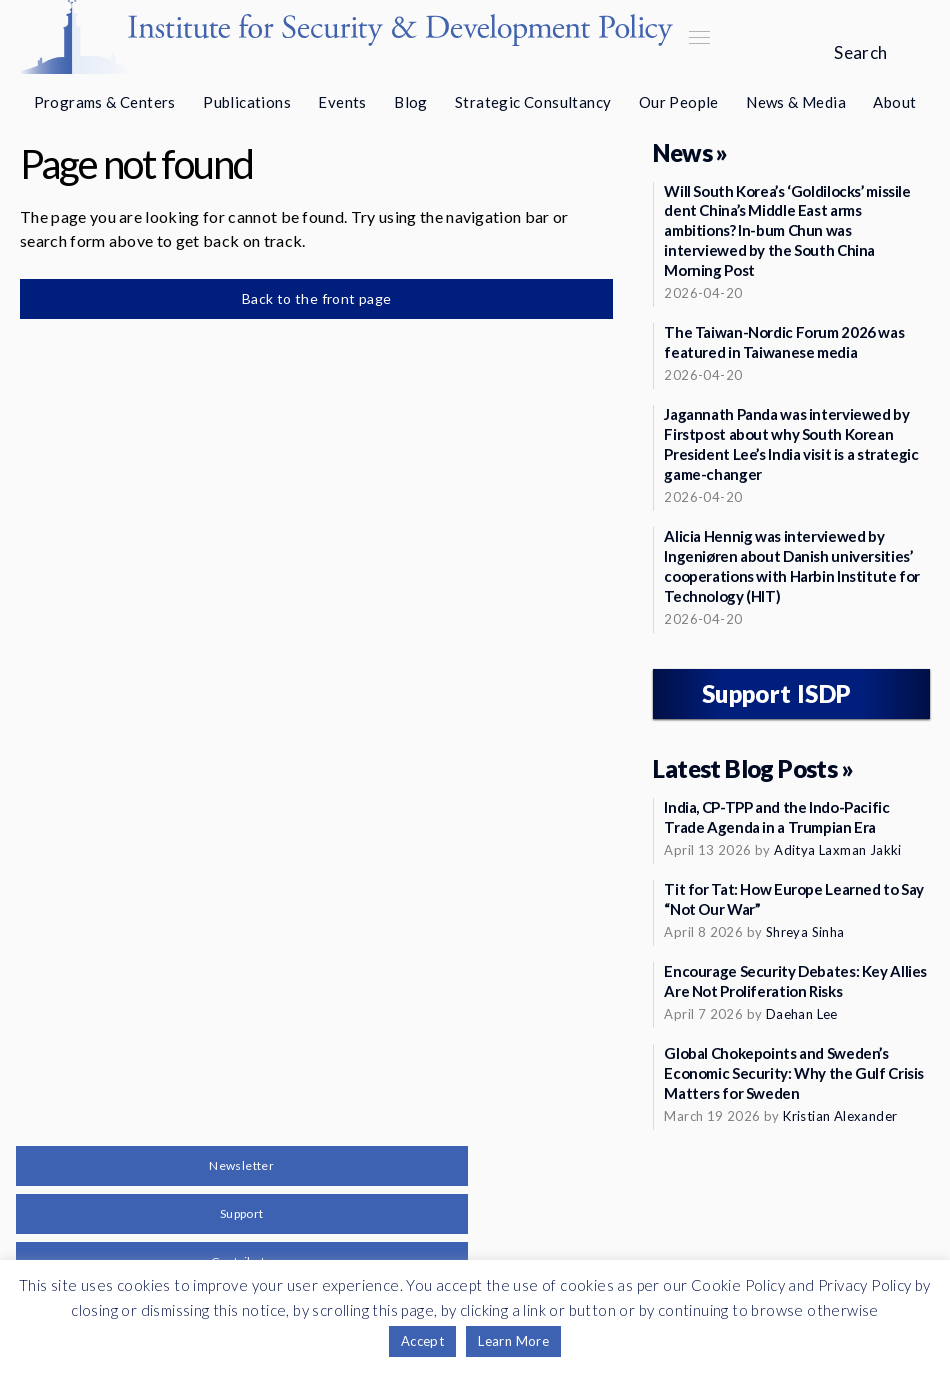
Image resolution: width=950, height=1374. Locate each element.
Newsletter (241, 1165)
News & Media (796, 102)
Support (242, 1213)
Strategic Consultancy (533, 102)
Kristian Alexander (840, 1116)
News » (690, 152)
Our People (679, 102)
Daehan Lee (802, 1014)
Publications (247, 102)
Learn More (513, 1341)
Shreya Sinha (805, 932)
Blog (411, 102)
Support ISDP (777, 693)
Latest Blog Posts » (753, 768)
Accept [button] (422, 1341)
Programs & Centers (105, 102)
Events (342, 102)
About (894, 102)
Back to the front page (317, 298)
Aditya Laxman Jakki (838, 850)
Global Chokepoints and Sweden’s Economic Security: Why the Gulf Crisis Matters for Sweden (794, 1073)
